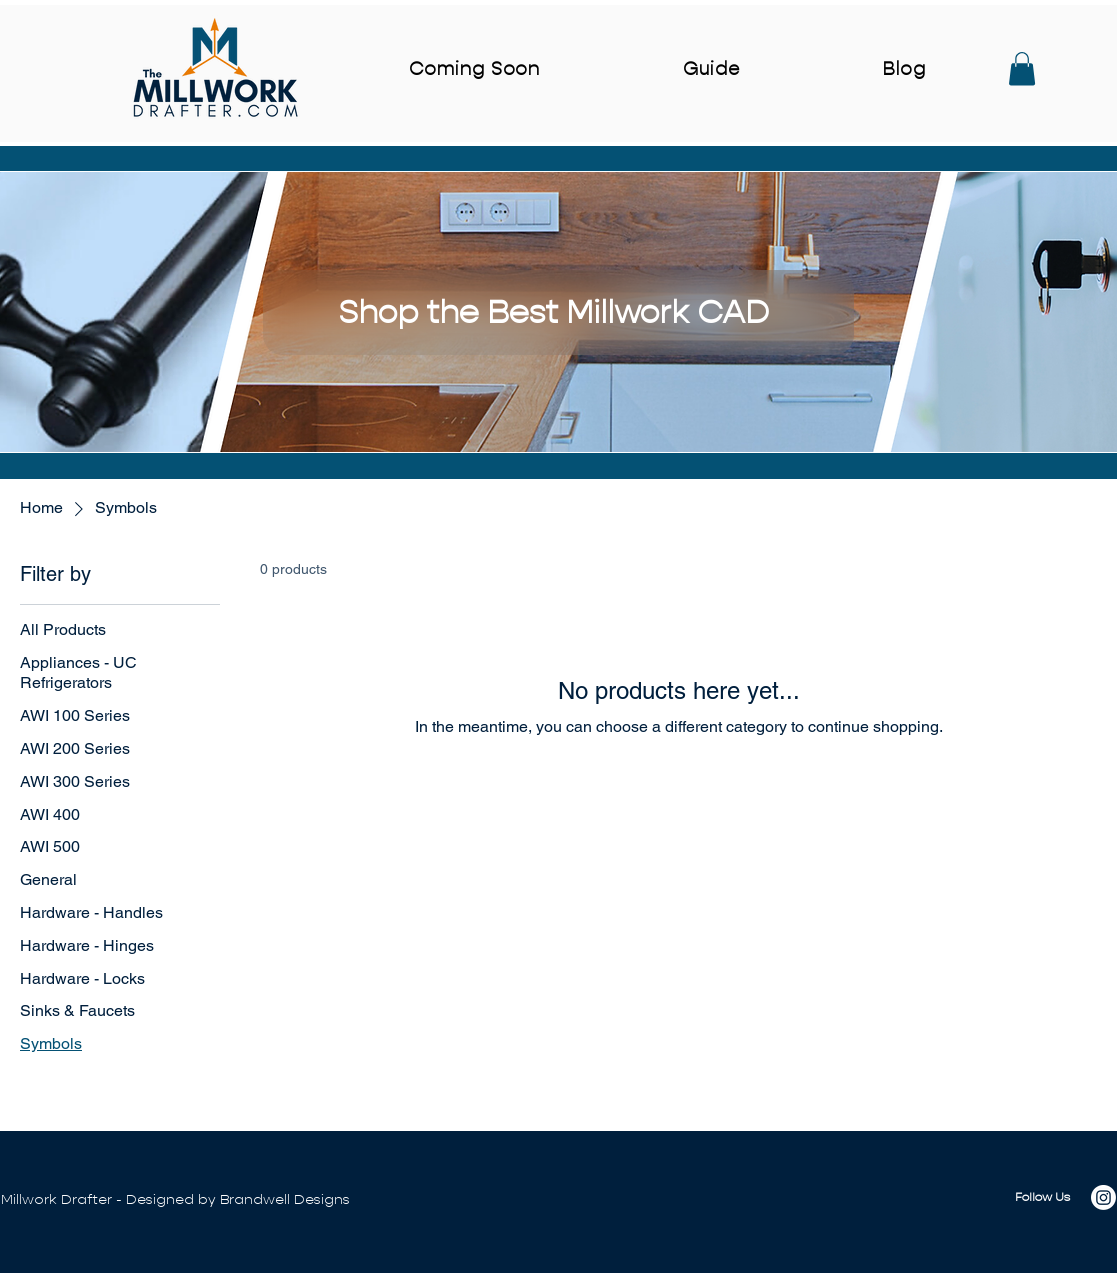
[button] (1022, 68)
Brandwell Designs (285, 1199)
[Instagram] (1103, 1197)
